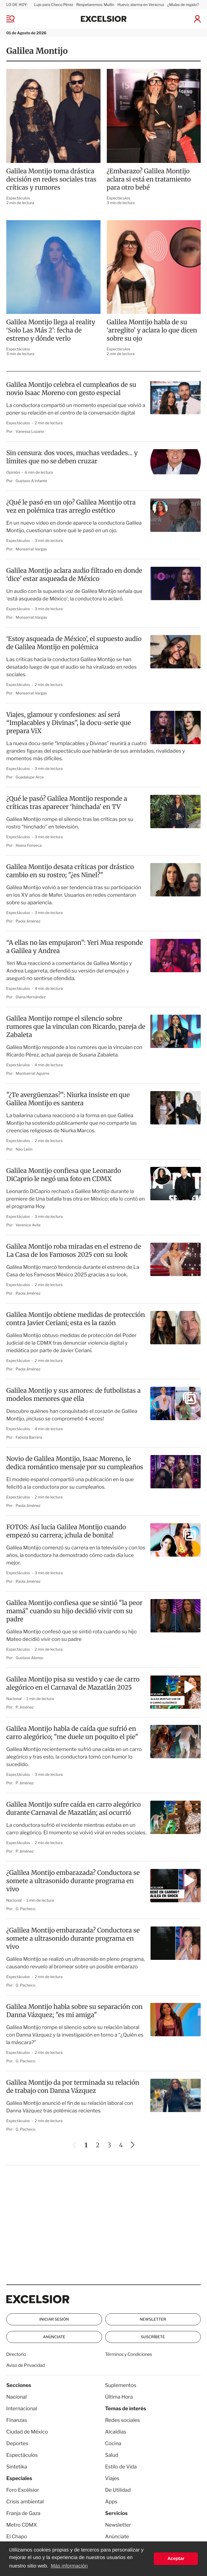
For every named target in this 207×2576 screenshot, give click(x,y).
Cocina (113, 2443)
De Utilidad (118, 2490)
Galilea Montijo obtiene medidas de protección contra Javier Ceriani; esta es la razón (75, 1319)
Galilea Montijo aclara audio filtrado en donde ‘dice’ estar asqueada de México (74, 575)
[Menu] (15, 19)
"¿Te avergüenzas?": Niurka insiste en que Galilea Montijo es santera (68, 1099)
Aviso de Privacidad (25, 2365)
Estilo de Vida (121, 2467)
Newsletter (153, 2319)
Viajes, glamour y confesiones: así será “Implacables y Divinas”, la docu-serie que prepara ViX (68, 723)
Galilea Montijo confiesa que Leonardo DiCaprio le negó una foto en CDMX (63, 1175)
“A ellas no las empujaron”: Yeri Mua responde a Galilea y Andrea (74, 947)
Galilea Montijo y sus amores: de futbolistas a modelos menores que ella (73, 1395)
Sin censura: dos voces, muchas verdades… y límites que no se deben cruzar (72, 457)
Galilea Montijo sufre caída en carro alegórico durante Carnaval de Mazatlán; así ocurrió (73, 1809)
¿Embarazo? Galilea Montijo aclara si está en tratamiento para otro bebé (149, 179)
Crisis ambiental (25, 2502)
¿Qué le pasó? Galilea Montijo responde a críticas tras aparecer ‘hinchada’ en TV (66, 803)
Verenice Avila (28, 1225)
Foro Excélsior (23, 2490)
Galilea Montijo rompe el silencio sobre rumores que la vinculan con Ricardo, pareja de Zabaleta (75, 1027)
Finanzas (16, 2420)
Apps (111, 2502)
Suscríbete (153, 2336)
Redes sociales (122, 2420)
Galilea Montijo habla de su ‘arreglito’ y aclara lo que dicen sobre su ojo (152, 330)
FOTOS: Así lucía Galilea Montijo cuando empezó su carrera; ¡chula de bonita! (66, 1531)
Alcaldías (115, 2432)
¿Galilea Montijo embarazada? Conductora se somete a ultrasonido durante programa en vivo (73, 1881)
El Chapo (16, 2537)
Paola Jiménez (28, 921)
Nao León (24, 1149)
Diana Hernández (31, 997)
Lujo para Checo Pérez (53, 4)
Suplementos (120, 2385)
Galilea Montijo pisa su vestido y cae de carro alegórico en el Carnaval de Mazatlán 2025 (73, 1684)
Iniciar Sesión (54, 2319)
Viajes (112, 2478)
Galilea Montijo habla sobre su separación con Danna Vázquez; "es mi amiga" (74, 2011)
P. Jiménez (25, 1707)
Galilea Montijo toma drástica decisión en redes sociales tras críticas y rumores (51, 179)
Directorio (16, 2354)
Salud (111, 2455)
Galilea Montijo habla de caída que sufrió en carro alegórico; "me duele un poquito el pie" (72, 1733)
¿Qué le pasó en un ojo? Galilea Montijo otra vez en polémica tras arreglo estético (70, 507)
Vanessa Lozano (30, 431)
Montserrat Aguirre (32, 1073)
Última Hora (119, 2397)
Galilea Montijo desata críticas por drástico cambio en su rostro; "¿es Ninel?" (70, 871)
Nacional (14, 1698)
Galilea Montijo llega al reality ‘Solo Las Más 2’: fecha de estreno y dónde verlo (50, 330)
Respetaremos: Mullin (95, 4)
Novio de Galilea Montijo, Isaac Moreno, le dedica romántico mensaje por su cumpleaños (74, 1463)
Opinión (13, 472)
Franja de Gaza (23, 2513)
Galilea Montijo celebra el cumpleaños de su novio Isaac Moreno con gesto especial (71, 389)
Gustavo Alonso (29, 1657)
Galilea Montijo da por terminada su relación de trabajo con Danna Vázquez (72, 2087)
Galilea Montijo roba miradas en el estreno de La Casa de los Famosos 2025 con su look (73, 1251)
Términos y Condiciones (128, 2354)
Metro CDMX (21, 2525)
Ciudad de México (27, 2432)
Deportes (17, 2443)
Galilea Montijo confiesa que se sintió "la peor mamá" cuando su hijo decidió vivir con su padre (74, 1611)
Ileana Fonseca (29, 845)
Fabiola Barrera (29, 1437)
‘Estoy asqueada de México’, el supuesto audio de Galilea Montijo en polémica (73, 643)
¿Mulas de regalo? (183, 4)
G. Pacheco (26, 1908)
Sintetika (16, 2467)
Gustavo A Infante (31, 480)
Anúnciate (54, 2336)
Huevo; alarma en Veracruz (141, 4)
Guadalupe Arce (30, 777)
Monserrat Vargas (31, 549)
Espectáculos (18, 198)
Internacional (21, 2409)
